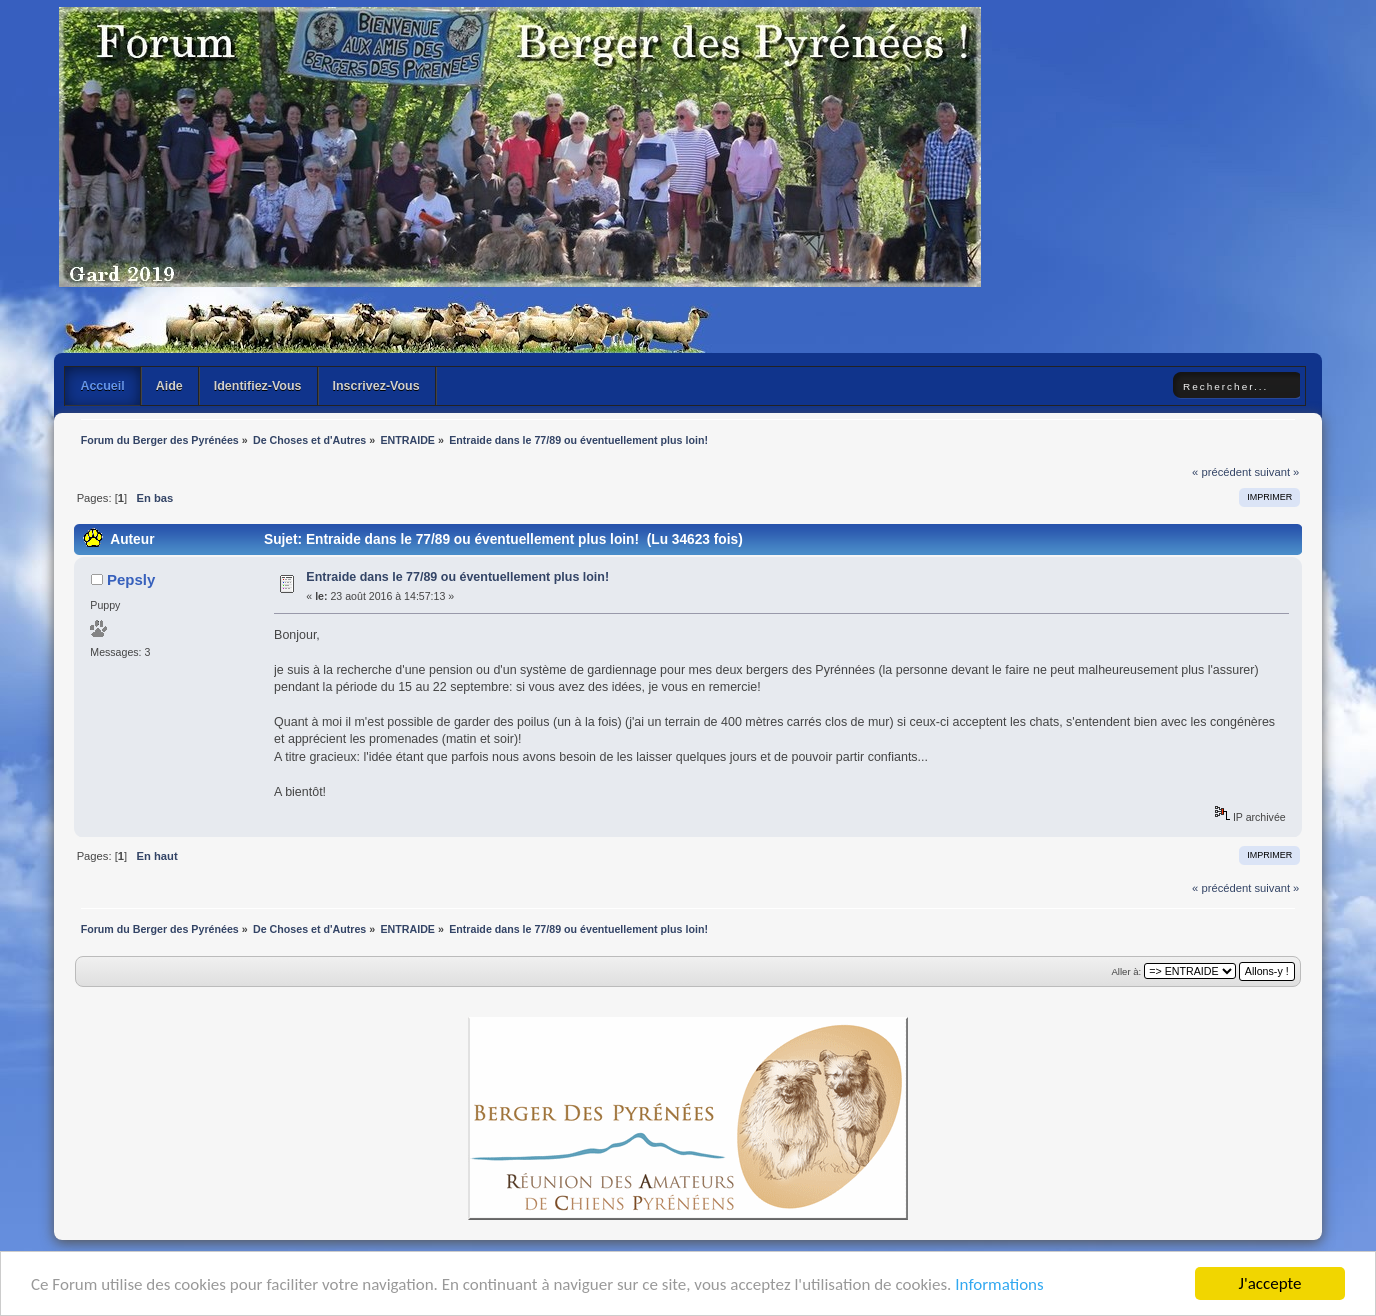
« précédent (1221, 472)
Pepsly (131, 579)
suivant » (1276, 472)
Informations (999, 1285)
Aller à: (1127, 971)
